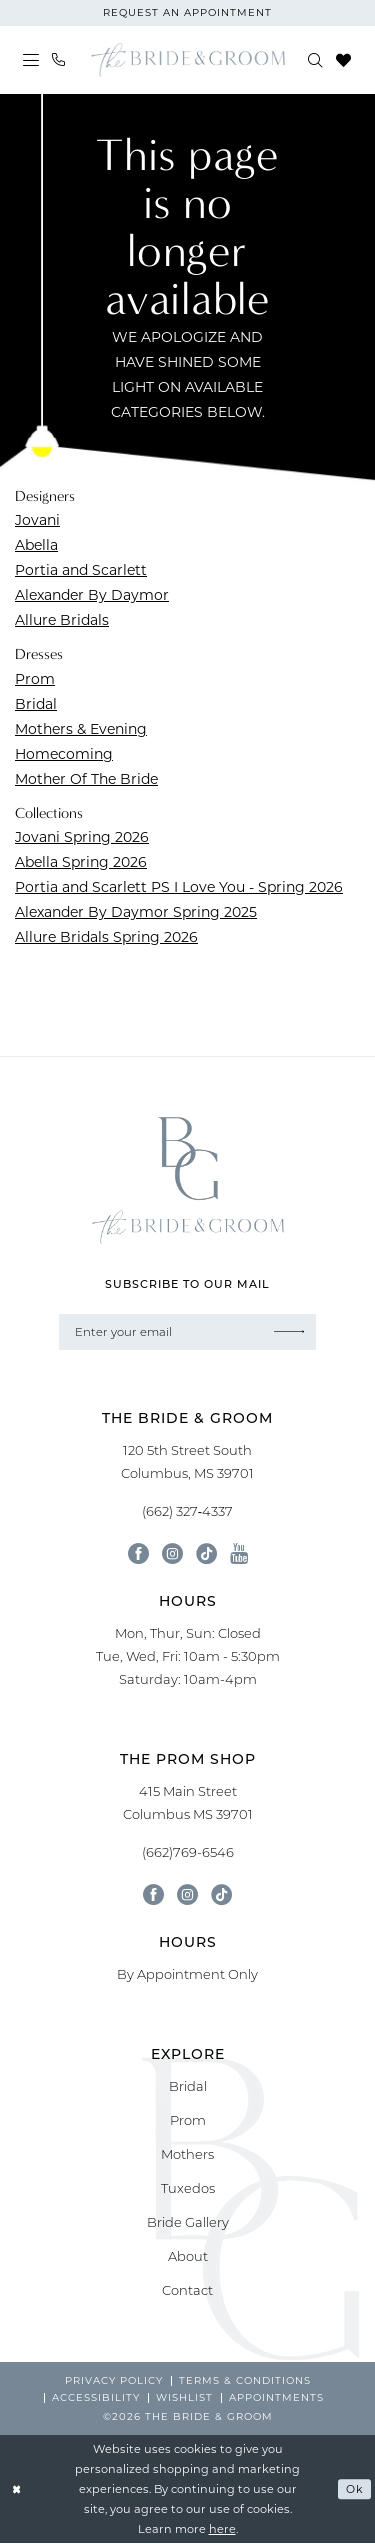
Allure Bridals (62, 619)
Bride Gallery (188, 2224)
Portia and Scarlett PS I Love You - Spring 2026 (179, 886)
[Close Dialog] (17, 2490)
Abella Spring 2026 (81, 861)
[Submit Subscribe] (293, 1333)
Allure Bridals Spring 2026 (106, 936)
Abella (36, 544)
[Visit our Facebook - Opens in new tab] (138, 1555)
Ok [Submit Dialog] (355, 2489)
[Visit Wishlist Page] (344, 60)
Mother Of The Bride (86, 778)
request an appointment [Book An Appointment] (187, 12)
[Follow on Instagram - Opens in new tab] (187, 1896)
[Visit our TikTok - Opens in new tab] (206, 1555)
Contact (187, 2292)
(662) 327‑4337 (187, 1513)
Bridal (36, 703)
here (222, 2529)
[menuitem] (31, 60)
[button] (31, 60)
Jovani (37, 519)
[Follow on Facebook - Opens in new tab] (153, 1896)
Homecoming (64, 753)
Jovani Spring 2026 (82, 836)
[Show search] (316, 60)
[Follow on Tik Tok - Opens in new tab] (221, 1896)
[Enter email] (188, 1333)
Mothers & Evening (81, 728)
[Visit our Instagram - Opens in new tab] (172, 1555)
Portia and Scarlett (81, 569)
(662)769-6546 (188, 1854)
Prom (35, 678)
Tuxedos (188, 2190)
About (188, 2258)
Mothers (187, 2156)
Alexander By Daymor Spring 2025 (136, 911)
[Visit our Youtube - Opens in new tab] (239, 1555)
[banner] (188, 60)
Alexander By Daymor (92, 594)
